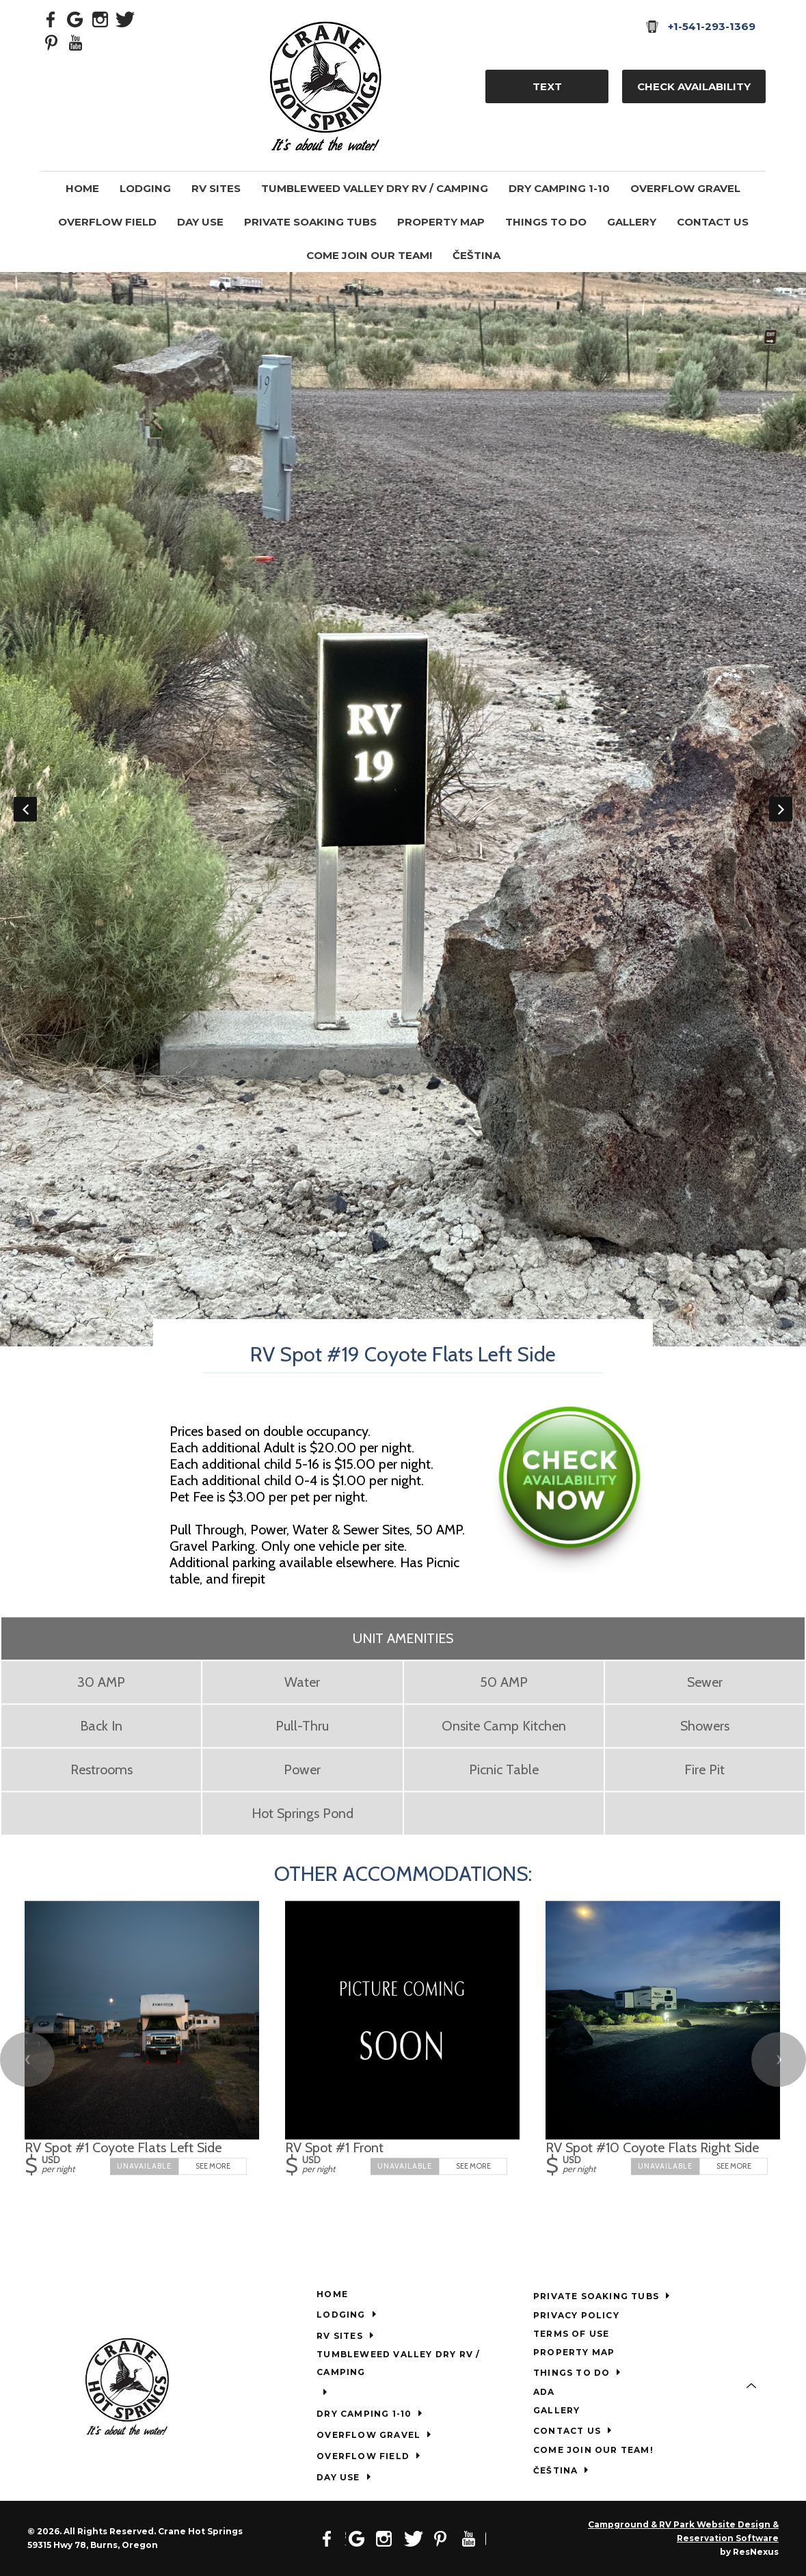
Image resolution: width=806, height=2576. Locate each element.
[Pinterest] (51, 41)
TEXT (547, 86)
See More (213, 2166)
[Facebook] (51, 18)
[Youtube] (76, 41)
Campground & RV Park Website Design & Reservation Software (683, 2531)
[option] (403, 809)
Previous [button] (25, 809)
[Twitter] (125, 18)
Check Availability (694, 86)
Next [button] (780, 809)
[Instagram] (100, 18)
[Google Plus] (76, 18)
